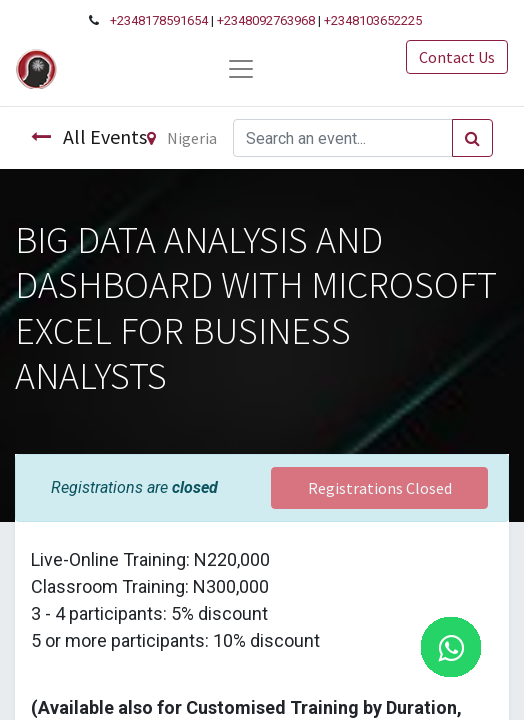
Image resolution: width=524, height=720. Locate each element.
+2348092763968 (266, 20)
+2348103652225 (373, 20)
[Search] (472, 138)
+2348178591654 (159, 20)
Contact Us (457, 57)
